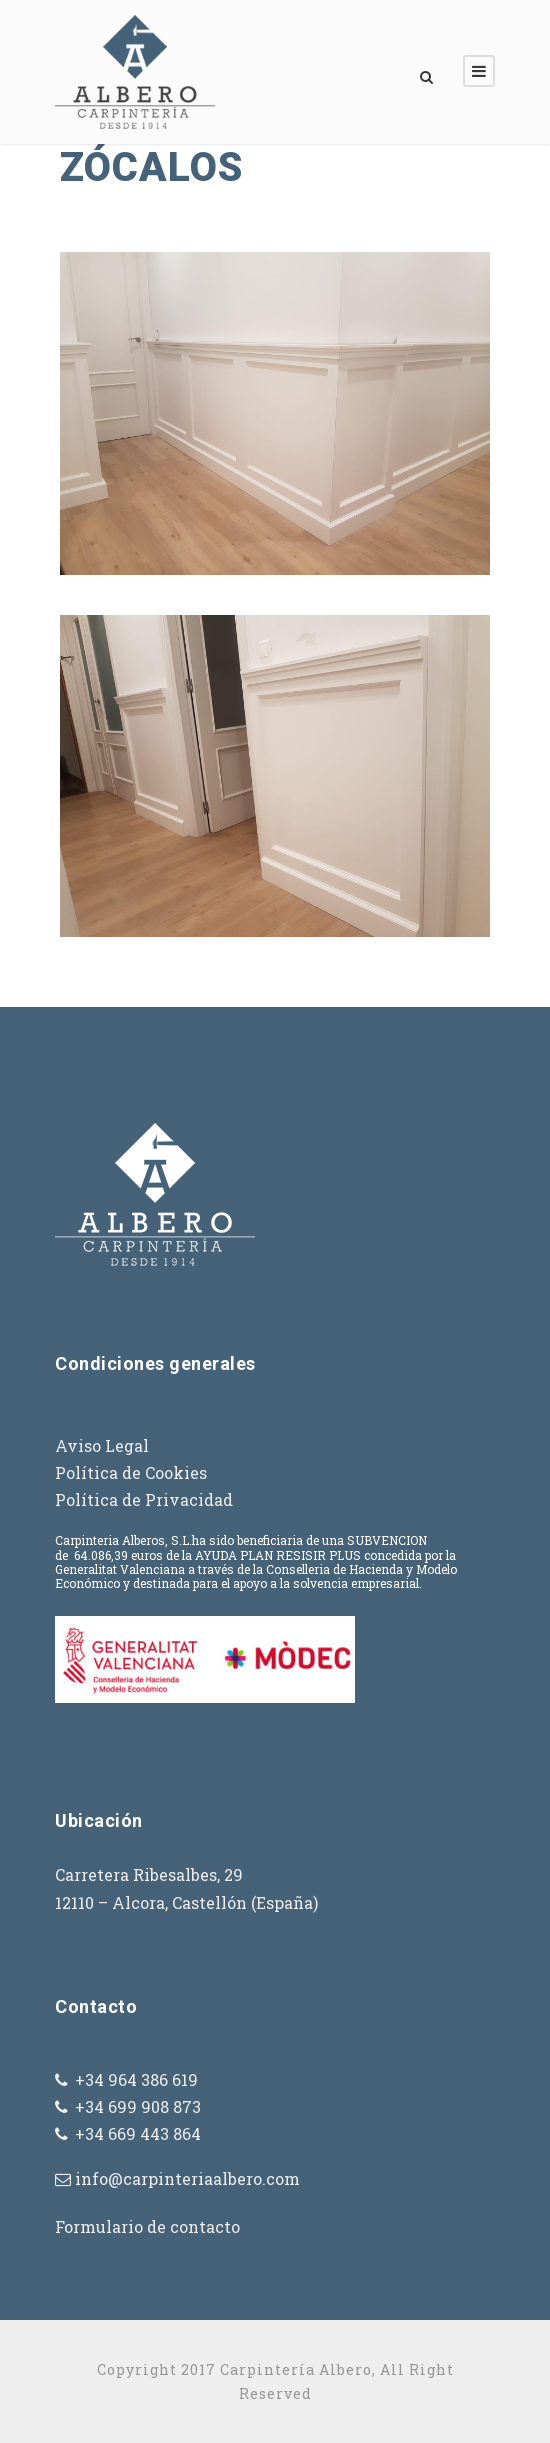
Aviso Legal (102, 1445)
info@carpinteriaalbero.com (187, 2178)
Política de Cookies (131, 1472)
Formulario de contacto (147, 2226)
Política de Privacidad (144, 1499)
